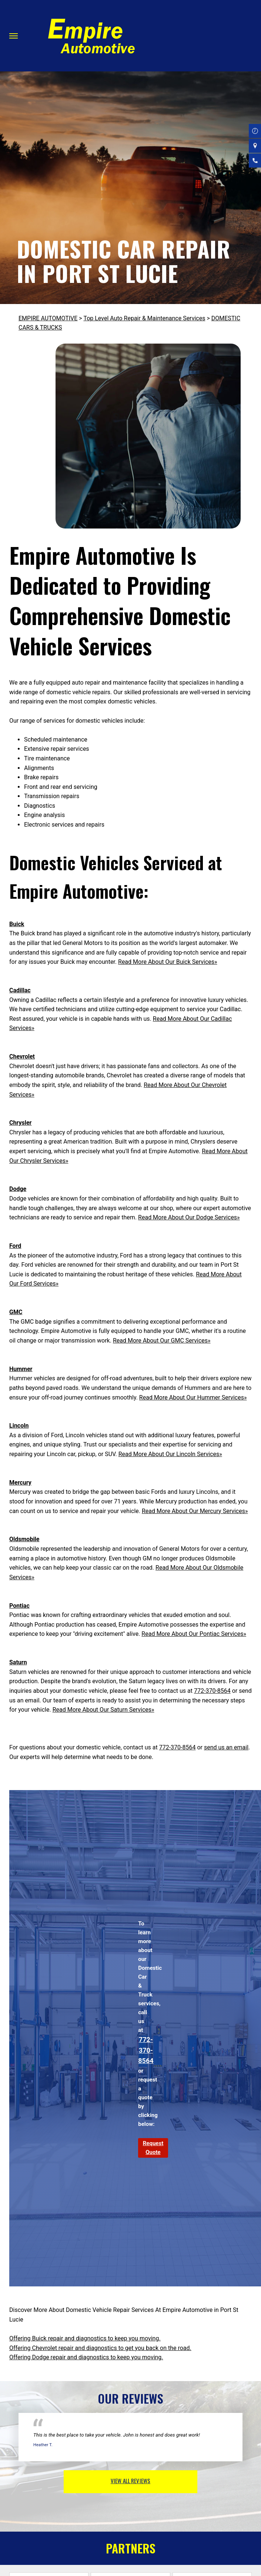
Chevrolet (22, 1056)
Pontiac (19, 1605)
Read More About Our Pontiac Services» (193, 1633)
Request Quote (153, 2147)
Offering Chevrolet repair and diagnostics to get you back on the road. (100, 2348)
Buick (16, 924)
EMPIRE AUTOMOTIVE (48, 318)
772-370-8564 (212, 1690)
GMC (15, 1312)
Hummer (20, 1369)
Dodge (17, 1188)
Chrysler (20, 1122)
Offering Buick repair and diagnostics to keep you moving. (85, 2338)
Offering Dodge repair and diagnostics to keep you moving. (86, 2357)
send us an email (226, 1747)
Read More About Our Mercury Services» (195, 1511)
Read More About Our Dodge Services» (189, 1217)
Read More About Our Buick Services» (167, 961)
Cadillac (20, 990)
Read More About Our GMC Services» (162, 1340)
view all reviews (130, 2481)
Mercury (20, 1482)
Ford (15, 1245)
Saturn (18, 1662)
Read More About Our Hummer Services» (193, 1397)
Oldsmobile (24, 1539)
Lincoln (19, 1425)
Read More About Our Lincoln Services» (170, 1454)
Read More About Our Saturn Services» (103, 1709)
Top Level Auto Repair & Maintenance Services (144, 318)
